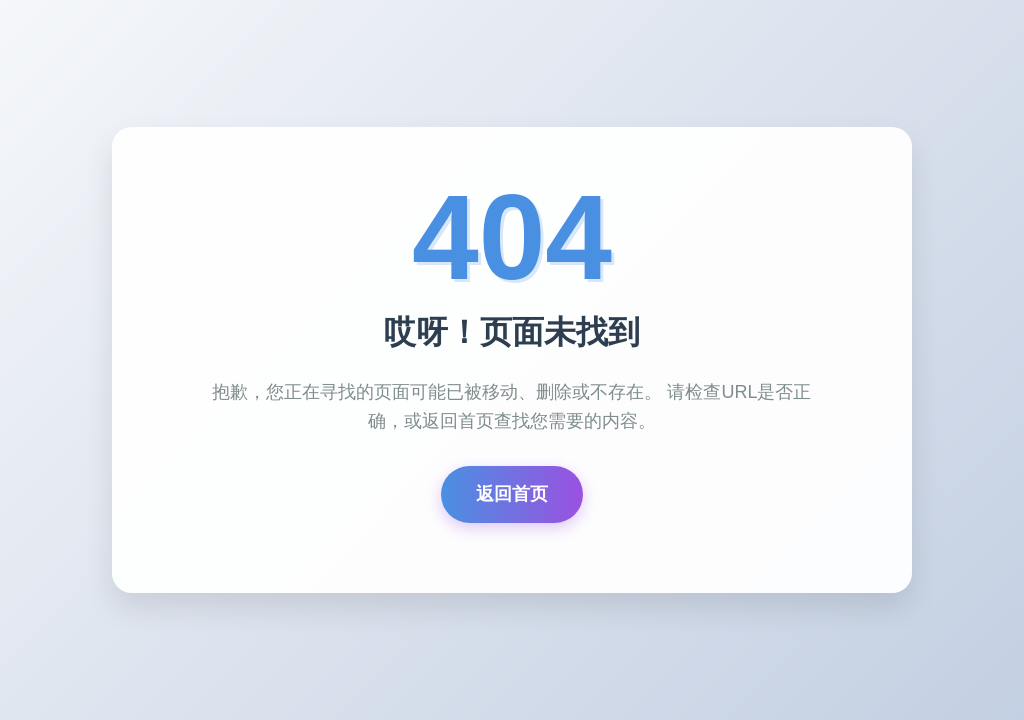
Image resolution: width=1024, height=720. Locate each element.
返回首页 (512, 494)
